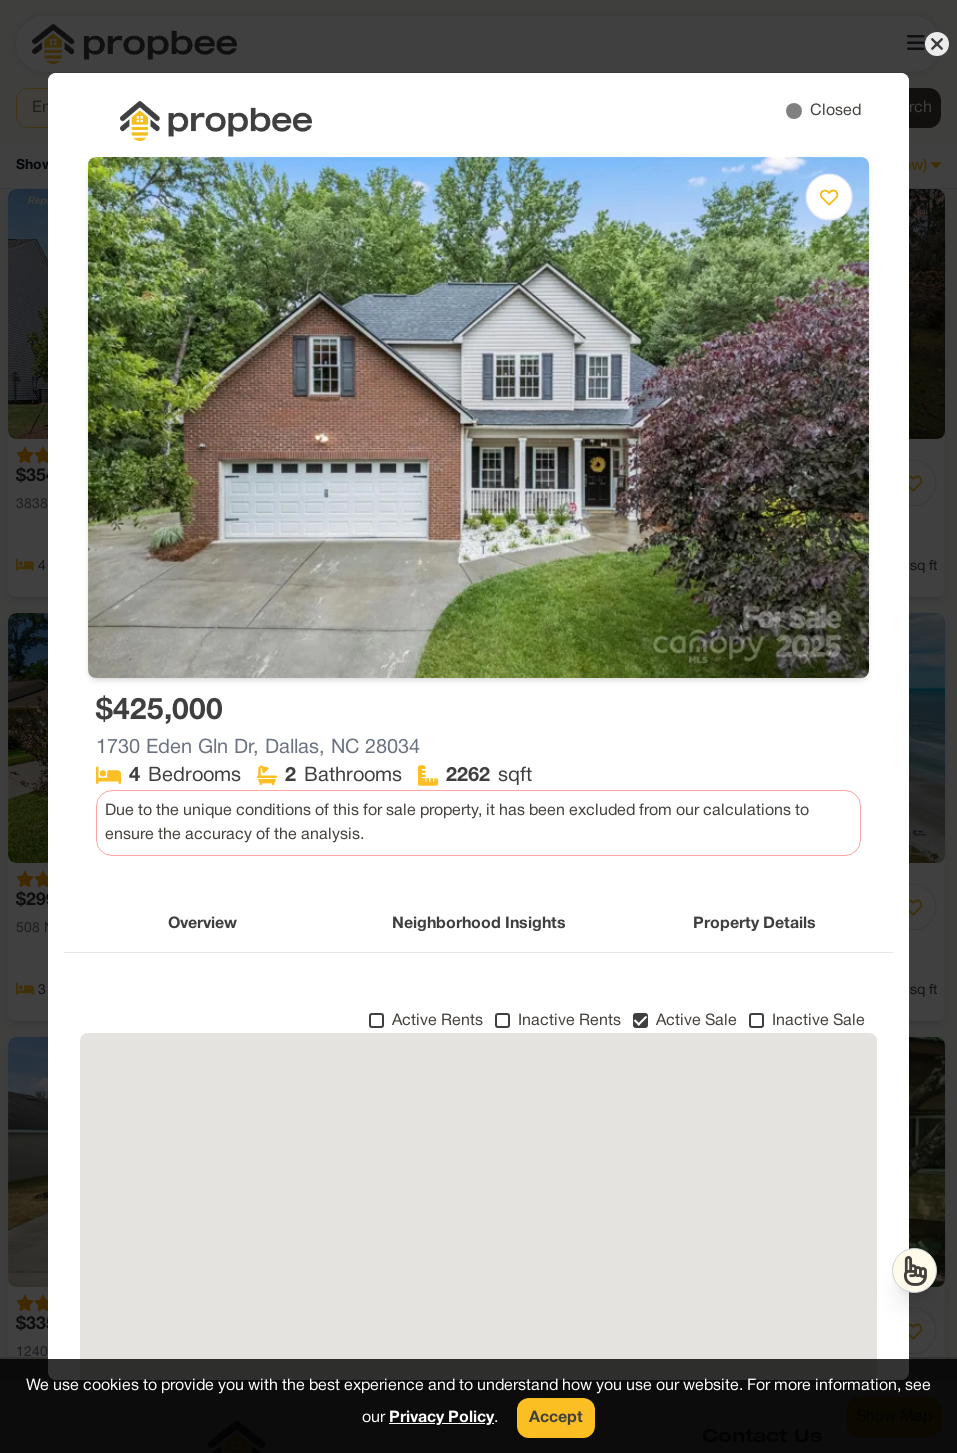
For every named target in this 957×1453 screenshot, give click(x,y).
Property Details (754, 924)
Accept (556, 1418)
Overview (202, 924)
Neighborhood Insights (479, 924)
